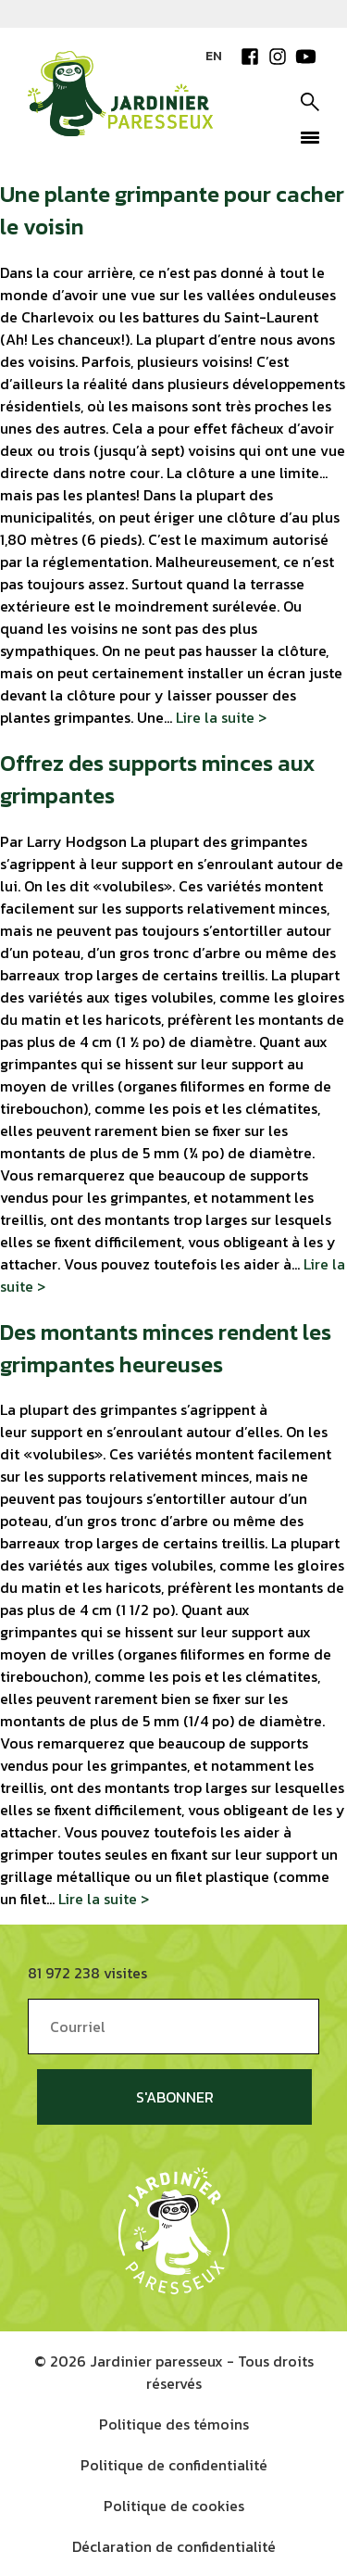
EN (213, 56)
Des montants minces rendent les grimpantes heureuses (165, 1348)
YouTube (305, 56)
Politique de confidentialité (174, 2465)
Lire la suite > (221, 717)
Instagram (277, 56)
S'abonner (175, 2097)
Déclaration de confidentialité (174, 2546)
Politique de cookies (174, 2505)
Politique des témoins (174, 2424)
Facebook (250, 56)
